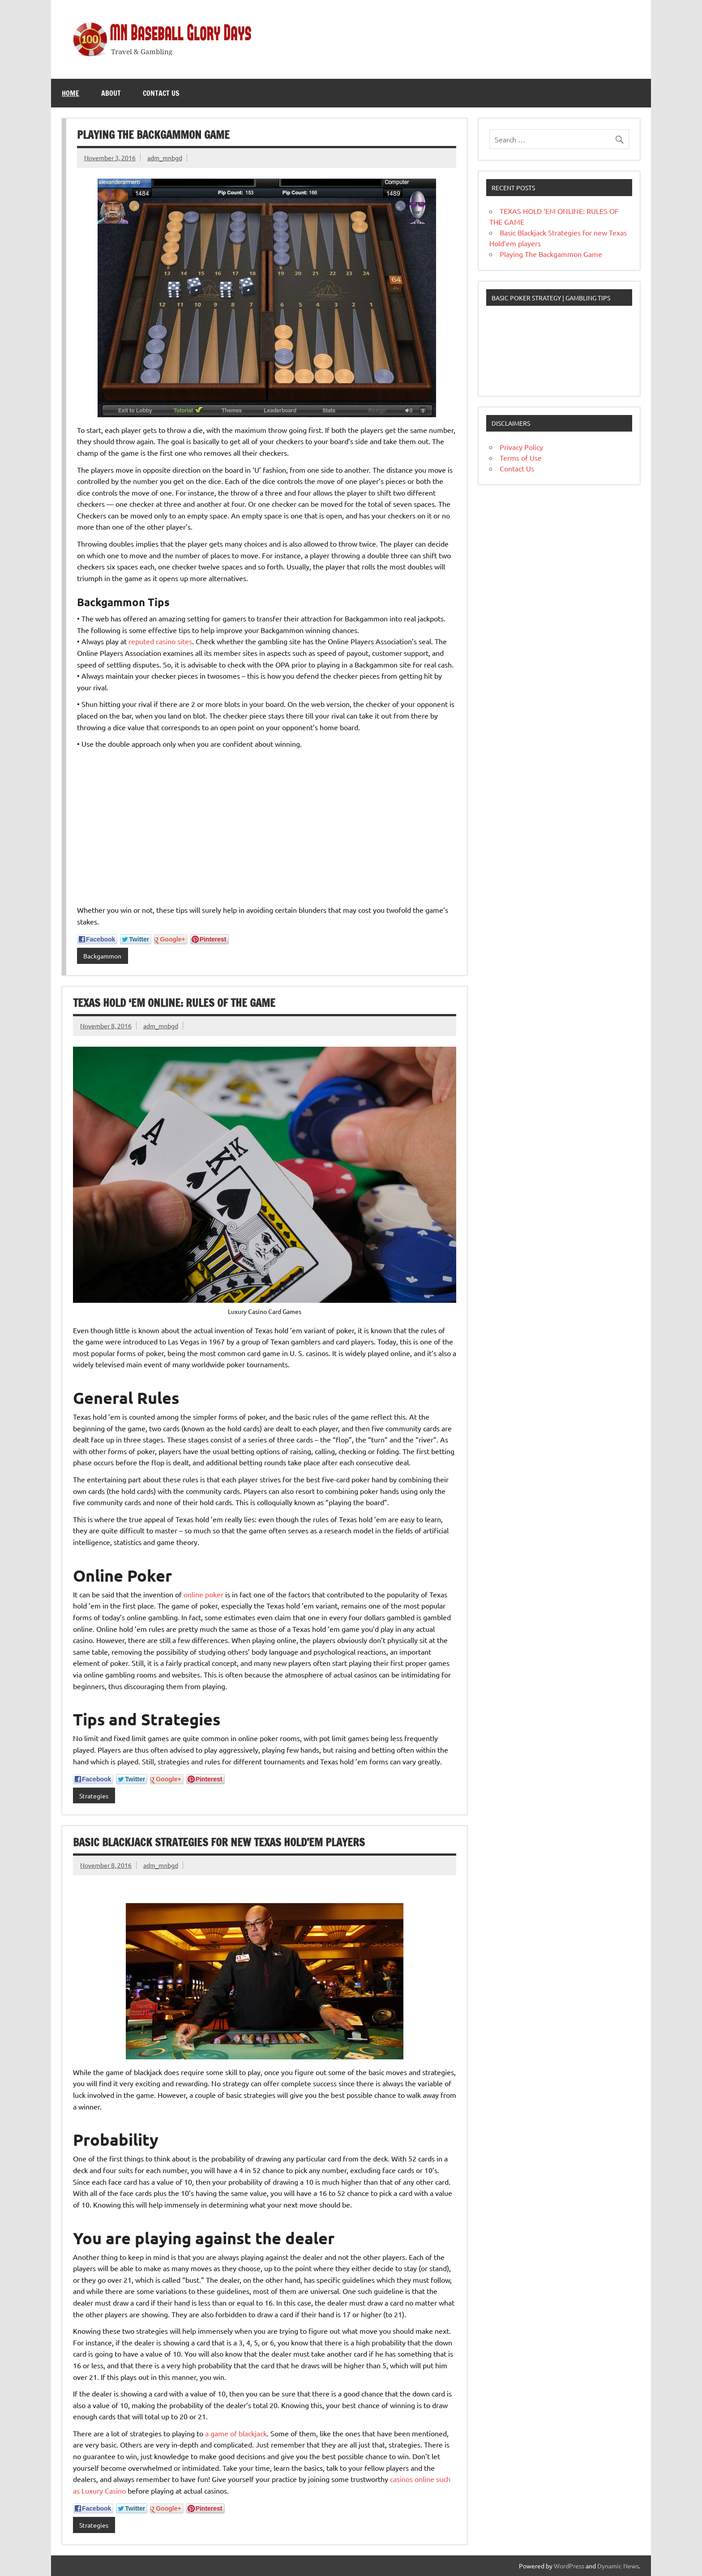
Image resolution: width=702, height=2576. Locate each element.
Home (70, 93)
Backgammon (102, 956)
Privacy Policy (521, 446)
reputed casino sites (160, 641)
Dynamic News (618, 2566)
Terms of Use (521, 457)
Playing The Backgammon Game (153, 134)
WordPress (569, 2566)
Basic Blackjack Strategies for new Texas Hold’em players (219, 1842)
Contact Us (161, 93)
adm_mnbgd (164, 158)
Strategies (93, 1796)
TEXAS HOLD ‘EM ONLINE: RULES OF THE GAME (174, 1002)
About (111, 93)
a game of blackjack (236, 2433)
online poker (203, 1594)
